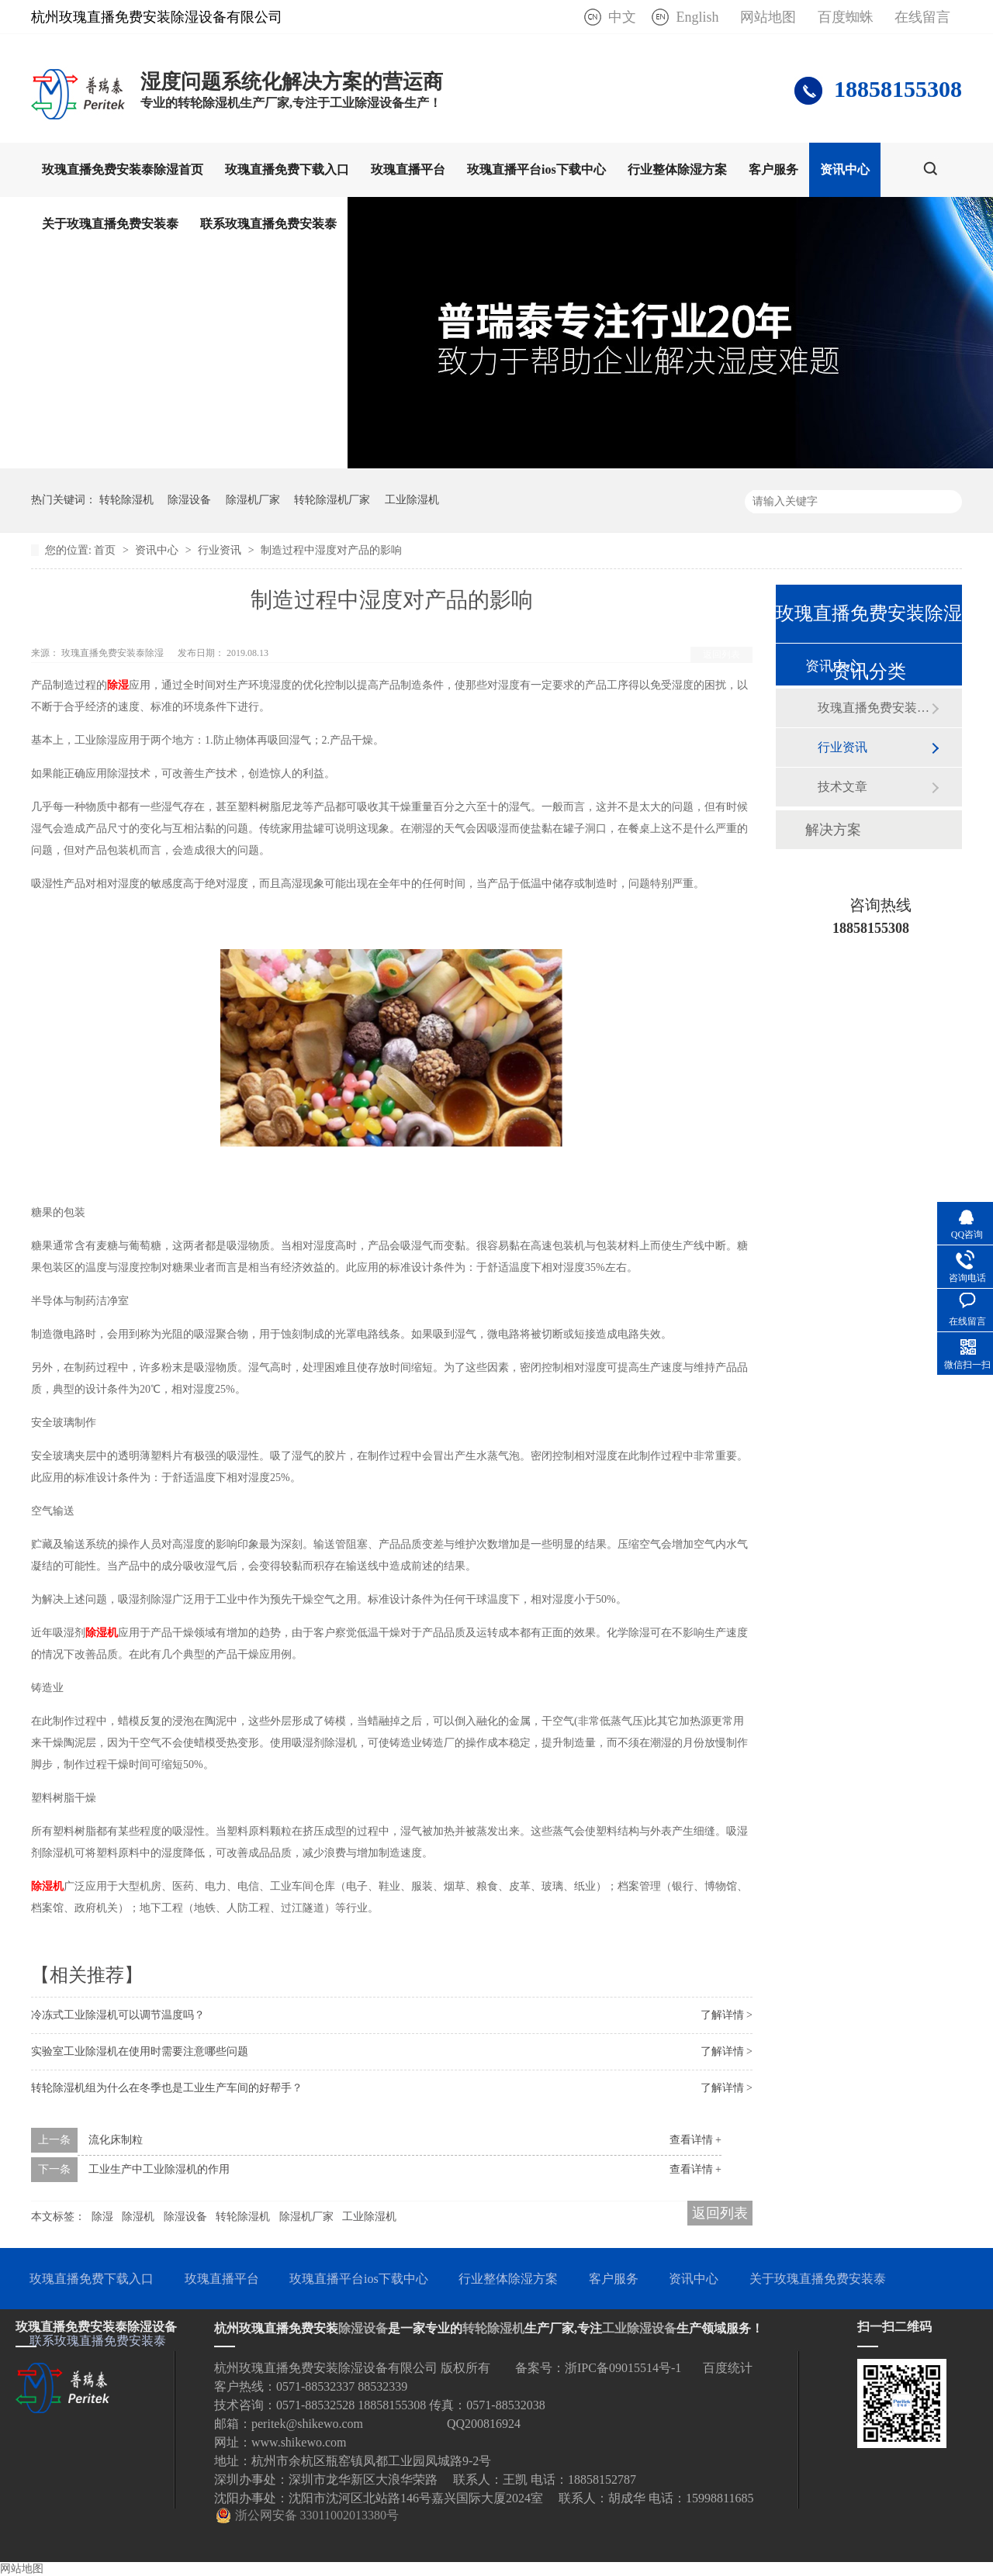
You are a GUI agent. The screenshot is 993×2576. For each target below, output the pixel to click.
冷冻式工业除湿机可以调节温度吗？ (118, 2015)
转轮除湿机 (126, 500)
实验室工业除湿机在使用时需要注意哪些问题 (139, 2051)
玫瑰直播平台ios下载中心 (536, 169)
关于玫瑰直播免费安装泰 (110, 223)
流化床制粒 (115, 2140)
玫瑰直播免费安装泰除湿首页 (122, 169)
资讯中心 (845, 169)
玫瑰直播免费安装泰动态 (874, 707)
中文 (622, 17)
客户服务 (773, 169)
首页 (106, 550)
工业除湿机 (412, 500)
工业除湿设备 (639, 2328)
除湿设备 (189, 500)
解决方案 (833, 829)
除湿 (118, 685)
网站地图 (768, 17)
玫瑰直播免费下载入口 (287, 169)
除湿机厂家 (253, 500)
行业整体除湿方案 (677, 169)
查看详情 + (695, 2140)
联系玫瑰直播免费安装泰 (268, 223)
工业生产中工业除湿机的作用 (159, 2169)
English (697, 17)
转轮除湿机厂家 (332, 500)
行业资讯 (221, 550)
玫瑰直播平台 (408, 169)
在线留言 (922, 17)
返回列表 (721, 654)
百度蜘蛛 (846, 17)
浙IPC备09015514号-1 (623, 2367)
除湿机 (101, 1632)
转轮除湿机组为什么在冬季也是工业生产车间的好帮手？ (167, 2088)
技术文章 (842, 786)
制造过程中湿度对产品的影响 (331, 550)
